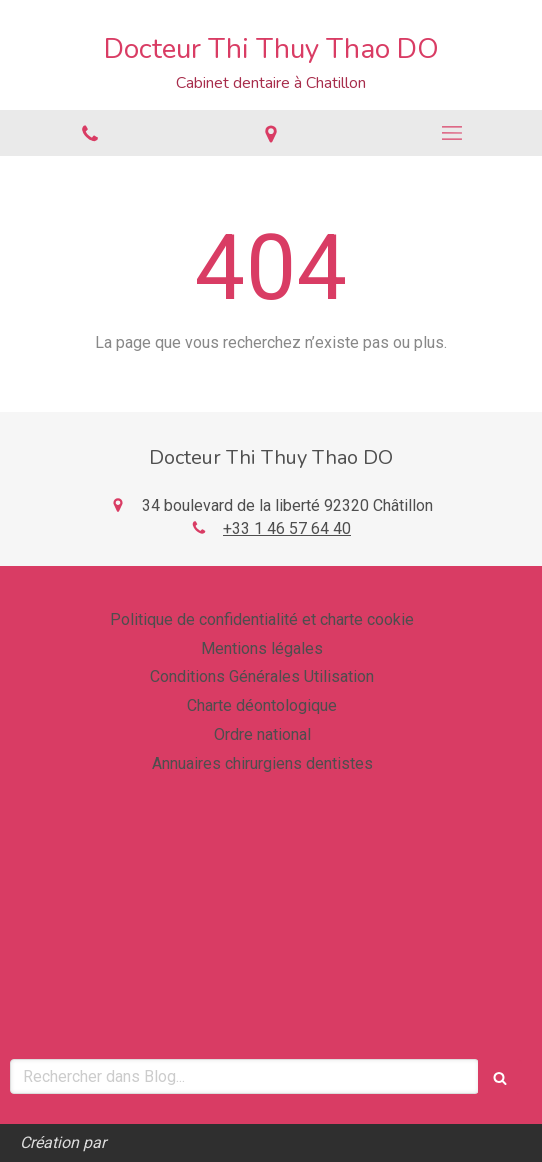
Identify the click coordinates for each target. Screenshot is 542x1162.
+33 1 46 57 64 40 (287, 528)
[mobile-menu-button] (451, 133)
